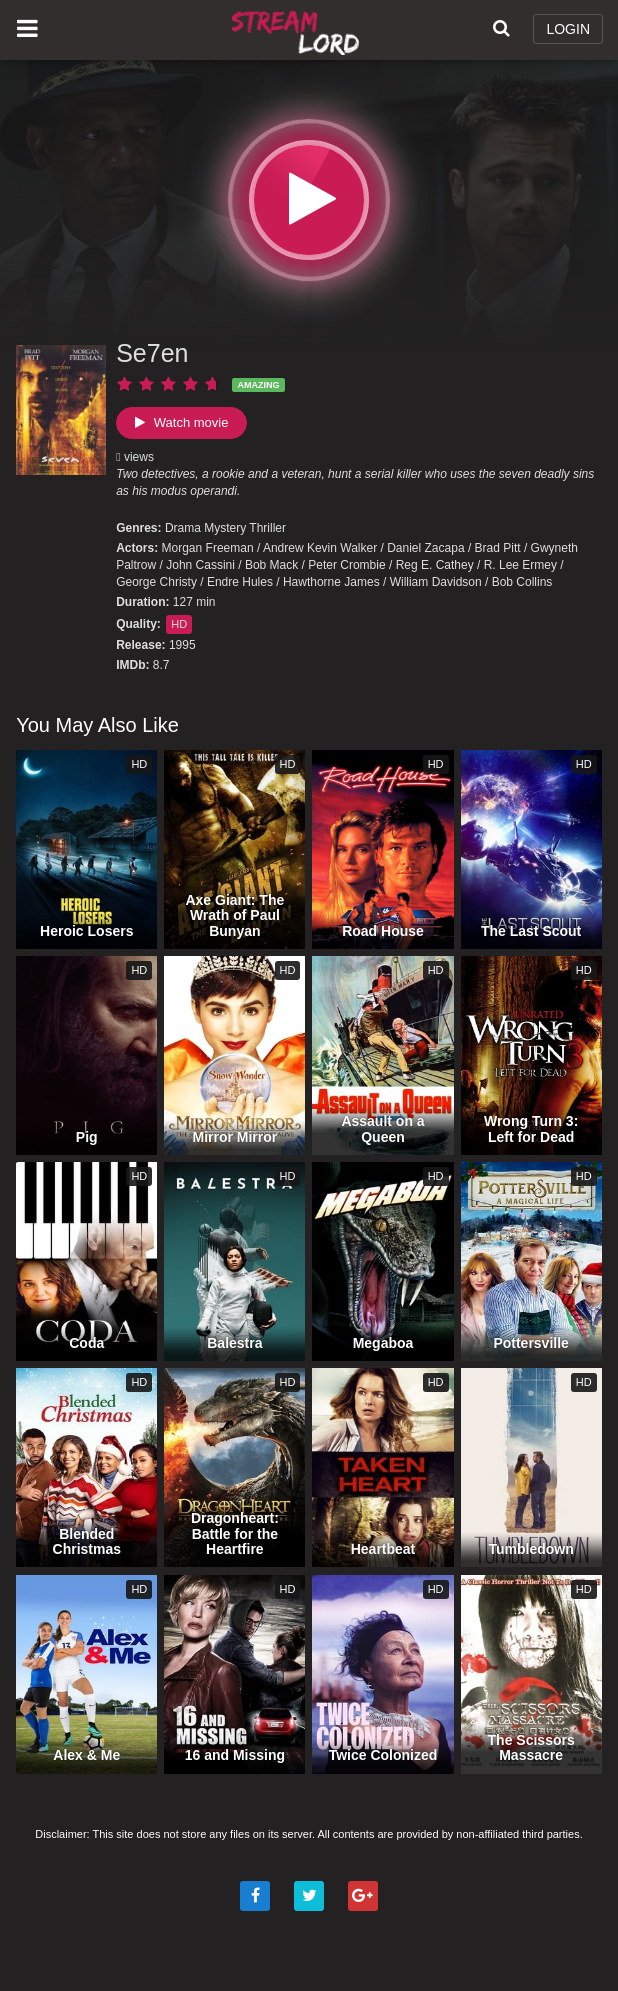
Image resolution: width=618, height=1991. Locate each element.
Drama (183, 528)
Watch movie (181, 422)
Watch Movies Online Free (298, 30)
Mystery (225, 528)
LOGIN (568, 29)
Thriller (267, 528)
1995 (182, 645)
